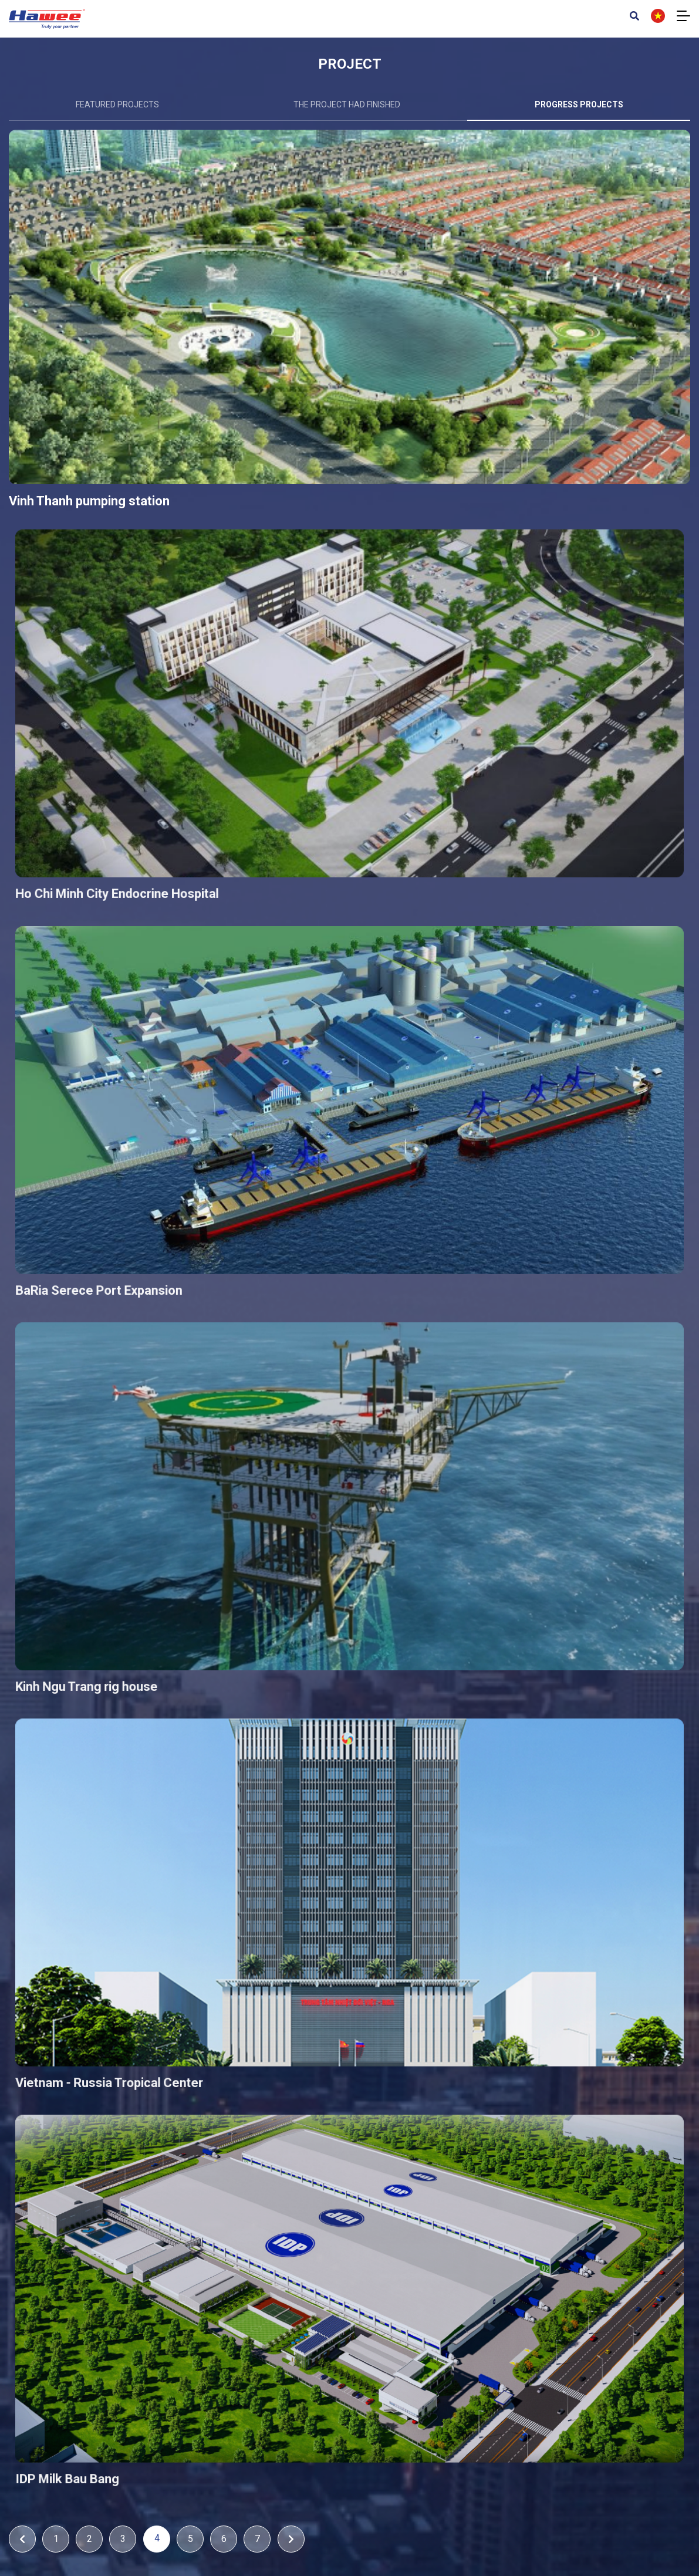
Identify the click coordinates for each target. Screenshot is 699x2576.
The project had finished (346, 104)
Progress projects (579, 104)
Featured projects (117, 104)
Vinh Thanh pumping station (128, 552)
